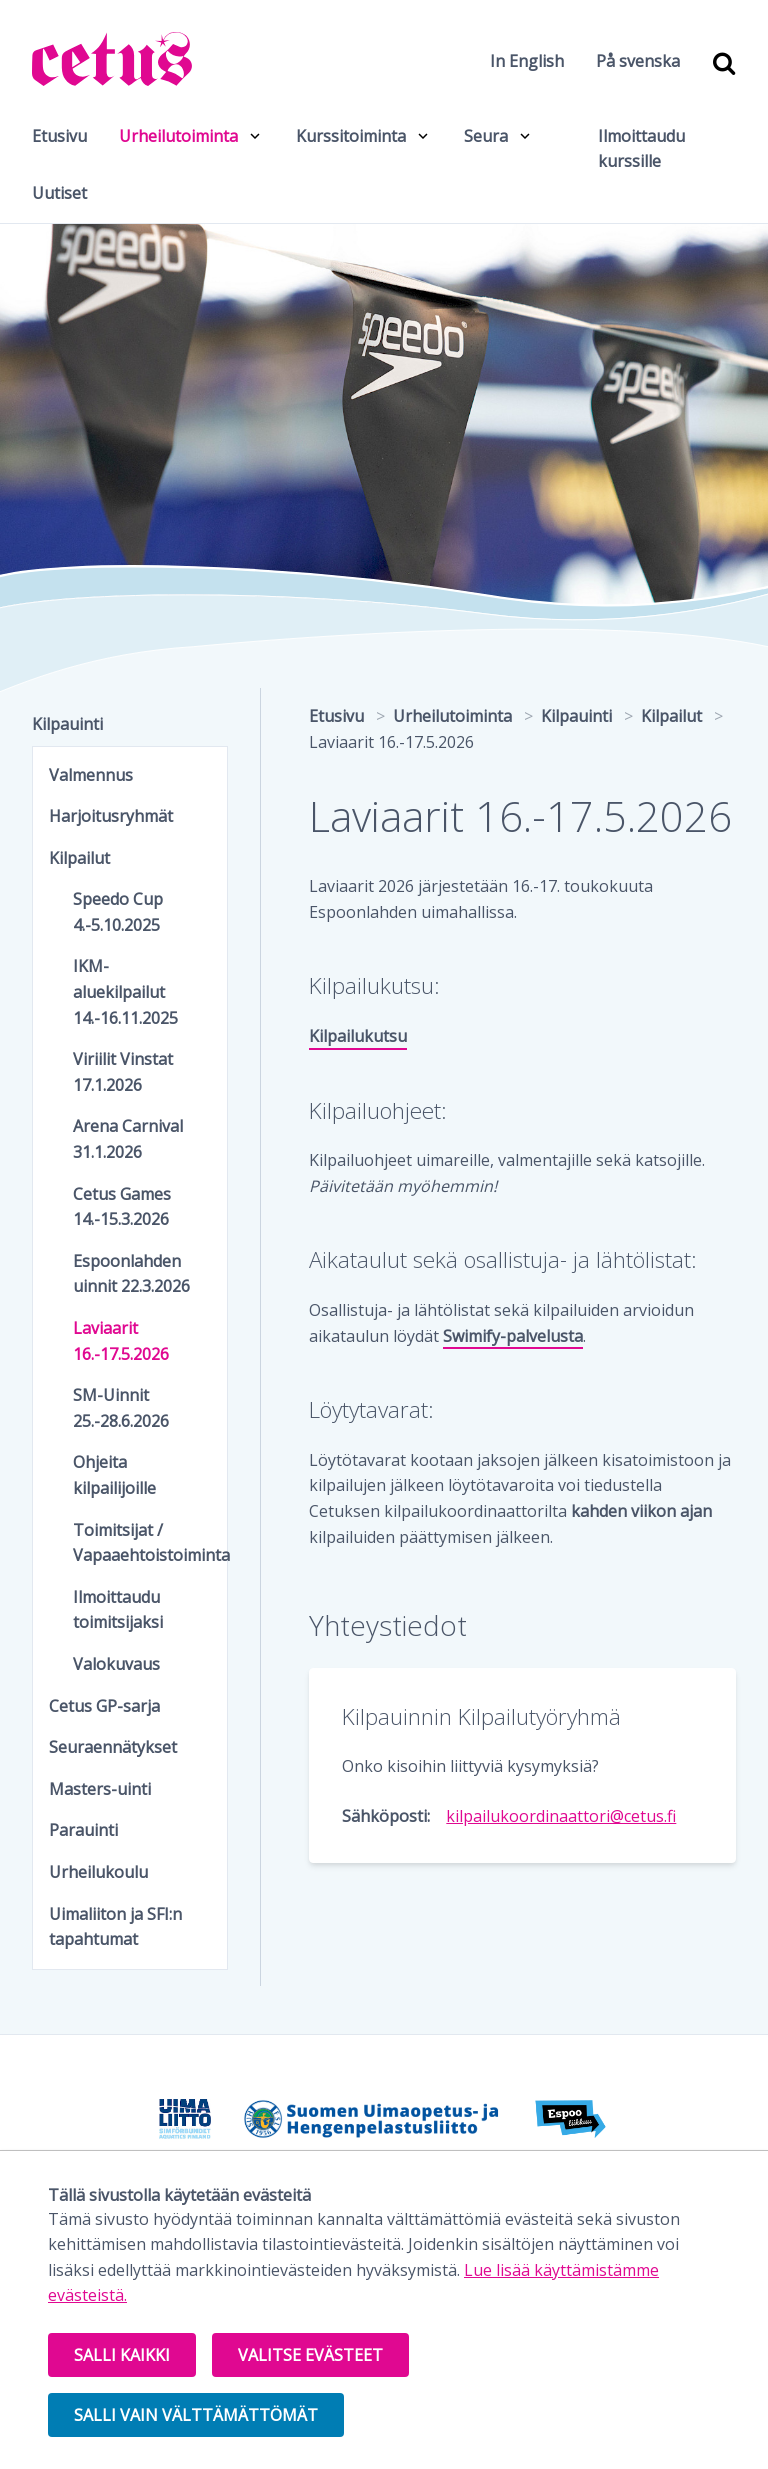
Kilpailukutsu (358, 1036)
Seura (486, 136)
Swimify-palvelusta (513, 1336)
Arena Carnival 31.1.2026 (128, 1139)
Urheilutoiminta (178, 136)
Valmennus (91, 775)
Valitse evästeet (310, 2355)
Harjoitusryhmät (111, 816)
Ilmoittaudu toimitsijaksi (118, 1610)
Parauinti (83, 1830)
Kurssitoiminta (351, 136)
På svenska (638, 61)
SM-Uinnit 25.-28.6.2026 (121, 1408)
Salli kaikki (122, 2355)
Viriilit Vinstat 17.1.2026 (123, 1072)
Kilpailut (79, 858)
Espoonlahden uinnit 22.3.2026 (131, 1274)
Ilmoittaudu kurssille (641, 149)
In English (527, 61)
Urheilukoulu (98, 1872)
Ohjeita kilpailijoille (114, 1475)
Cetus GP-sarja (104, 1706)
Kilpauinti (67, 724)
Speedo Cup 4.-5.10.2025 (118, 912)
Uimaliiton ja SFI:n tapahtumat (115, 1927)
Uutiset (59, 193)
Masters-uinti (100, 1789)
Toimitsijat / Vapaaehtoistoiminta (142, 1543)
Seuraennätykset (113, 1747)
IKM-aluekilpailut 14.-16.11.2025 (125, 991)
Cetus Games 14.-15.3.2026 (122, 1207)
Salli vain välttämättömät (196, 2415)
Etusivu (59, 136)
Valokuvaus (116, 1664)
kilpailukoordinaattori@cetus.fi (561, 1816)
